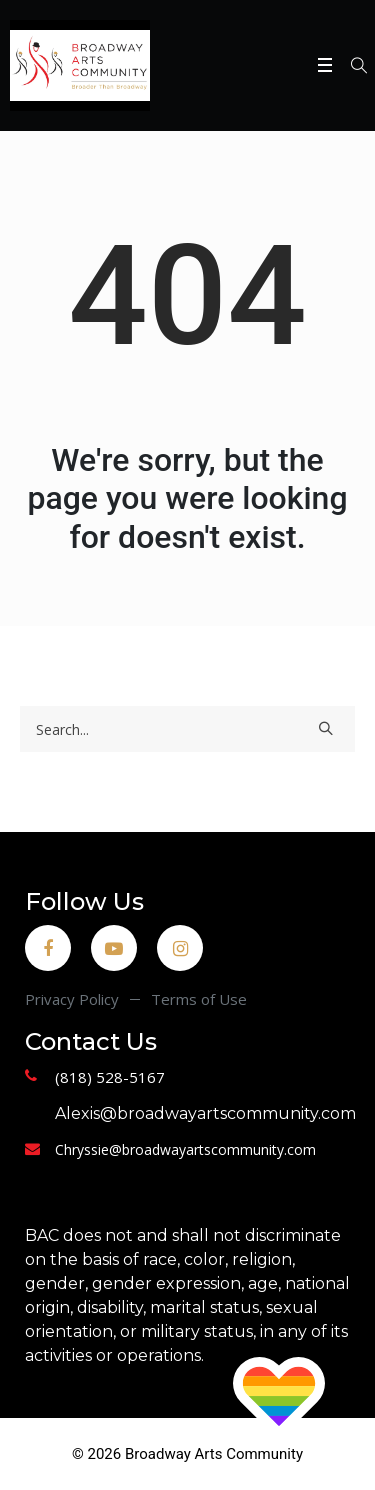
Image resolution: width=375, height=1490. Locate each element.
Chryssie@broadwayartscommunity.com (185, 1149)
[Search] (187, 729)
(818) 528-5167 (110, 1077)
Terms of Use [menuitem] (199, 999)
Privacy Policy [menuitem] (72, 999)
